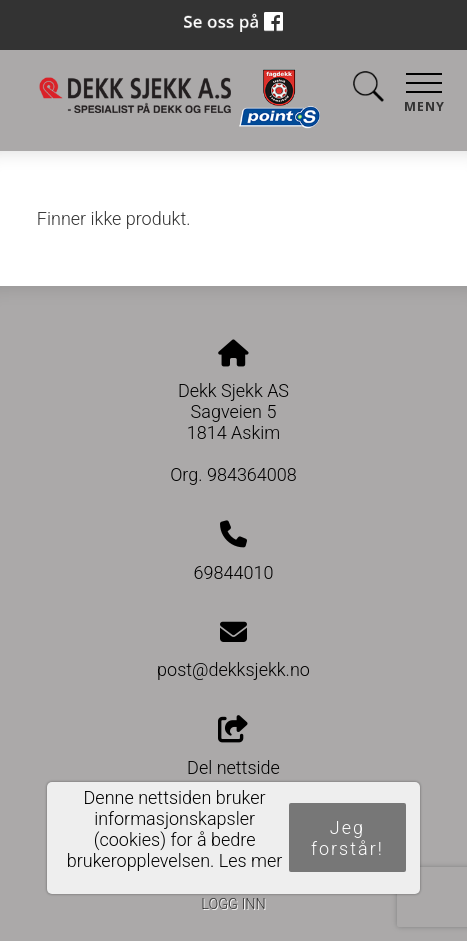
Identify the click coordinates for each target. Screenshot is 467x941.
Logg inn (233, 904)
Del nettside (233, 747)
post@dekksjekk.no (233, 669)
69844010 (234, 572)
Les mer (251, 860)
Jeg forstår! (347, 838)
